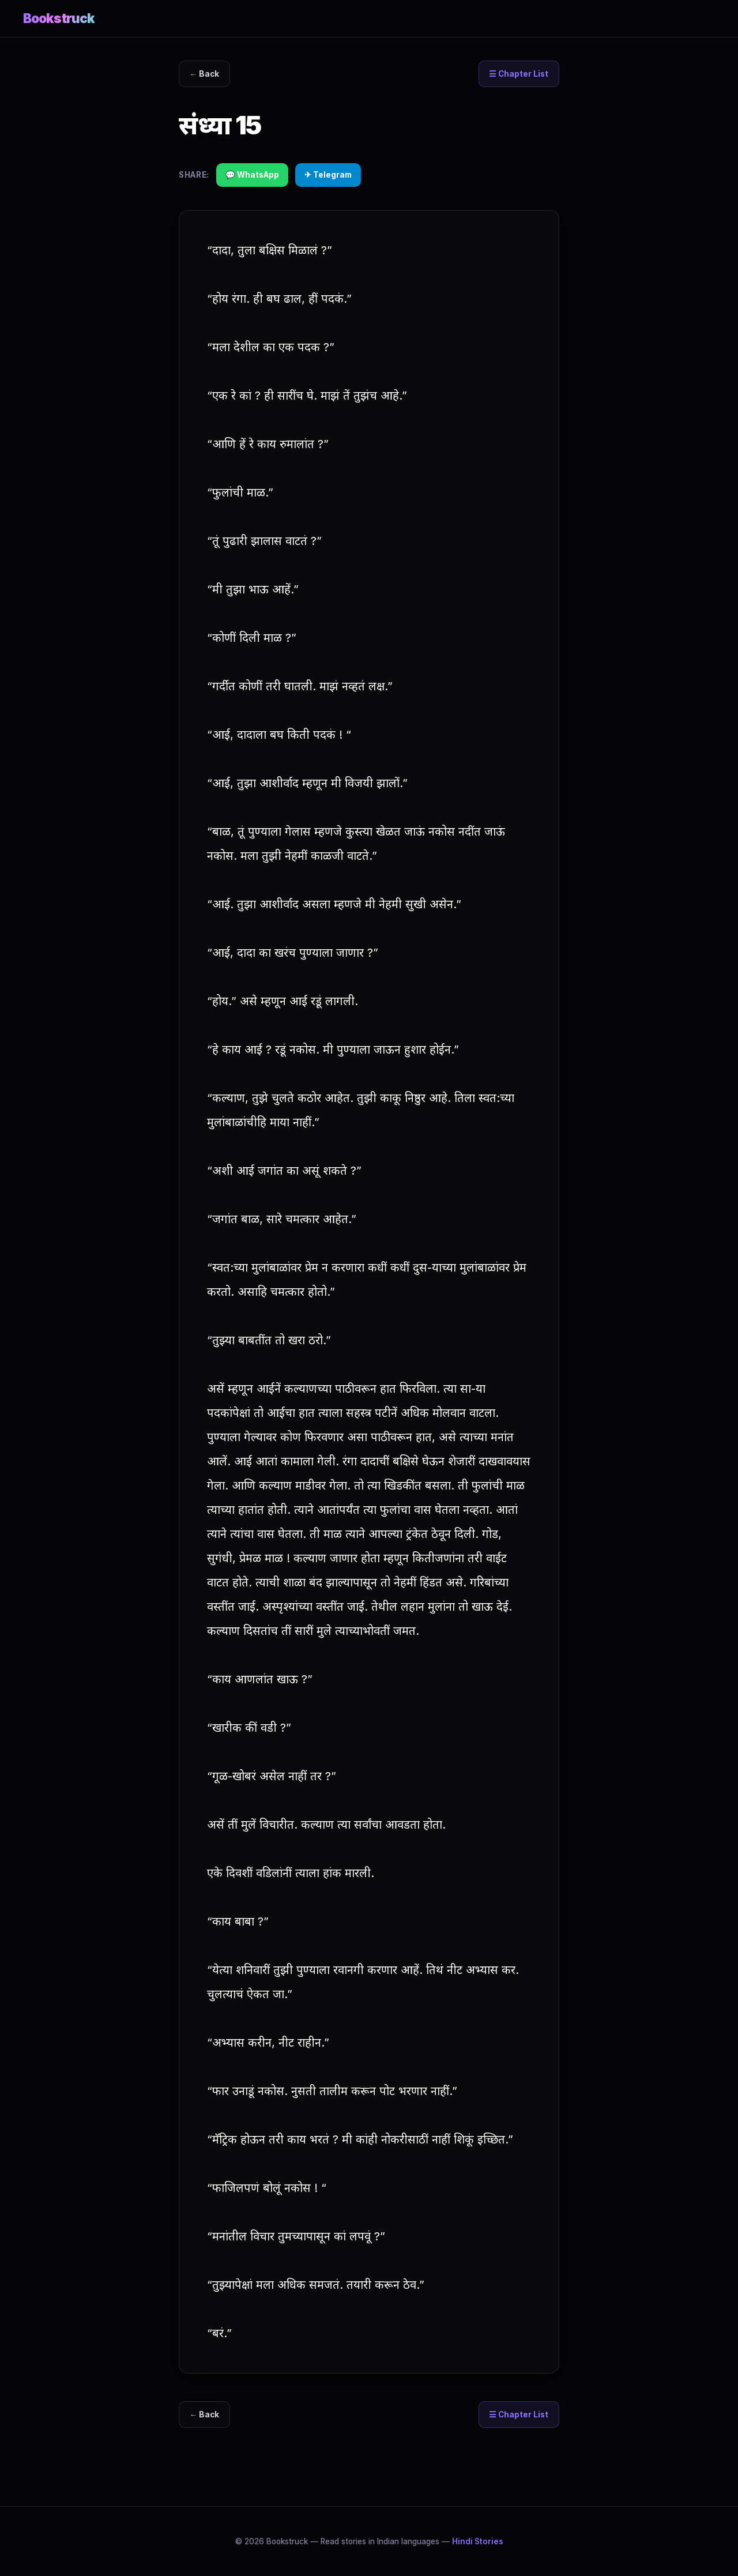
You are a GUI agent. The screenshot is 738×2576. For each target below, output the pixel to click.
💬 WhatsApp (252, 174)
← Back (205, 73)
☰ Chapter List (518, 73)
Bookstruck (59, 18)
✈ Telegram (328, 174)
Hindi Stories (477, 2541)
